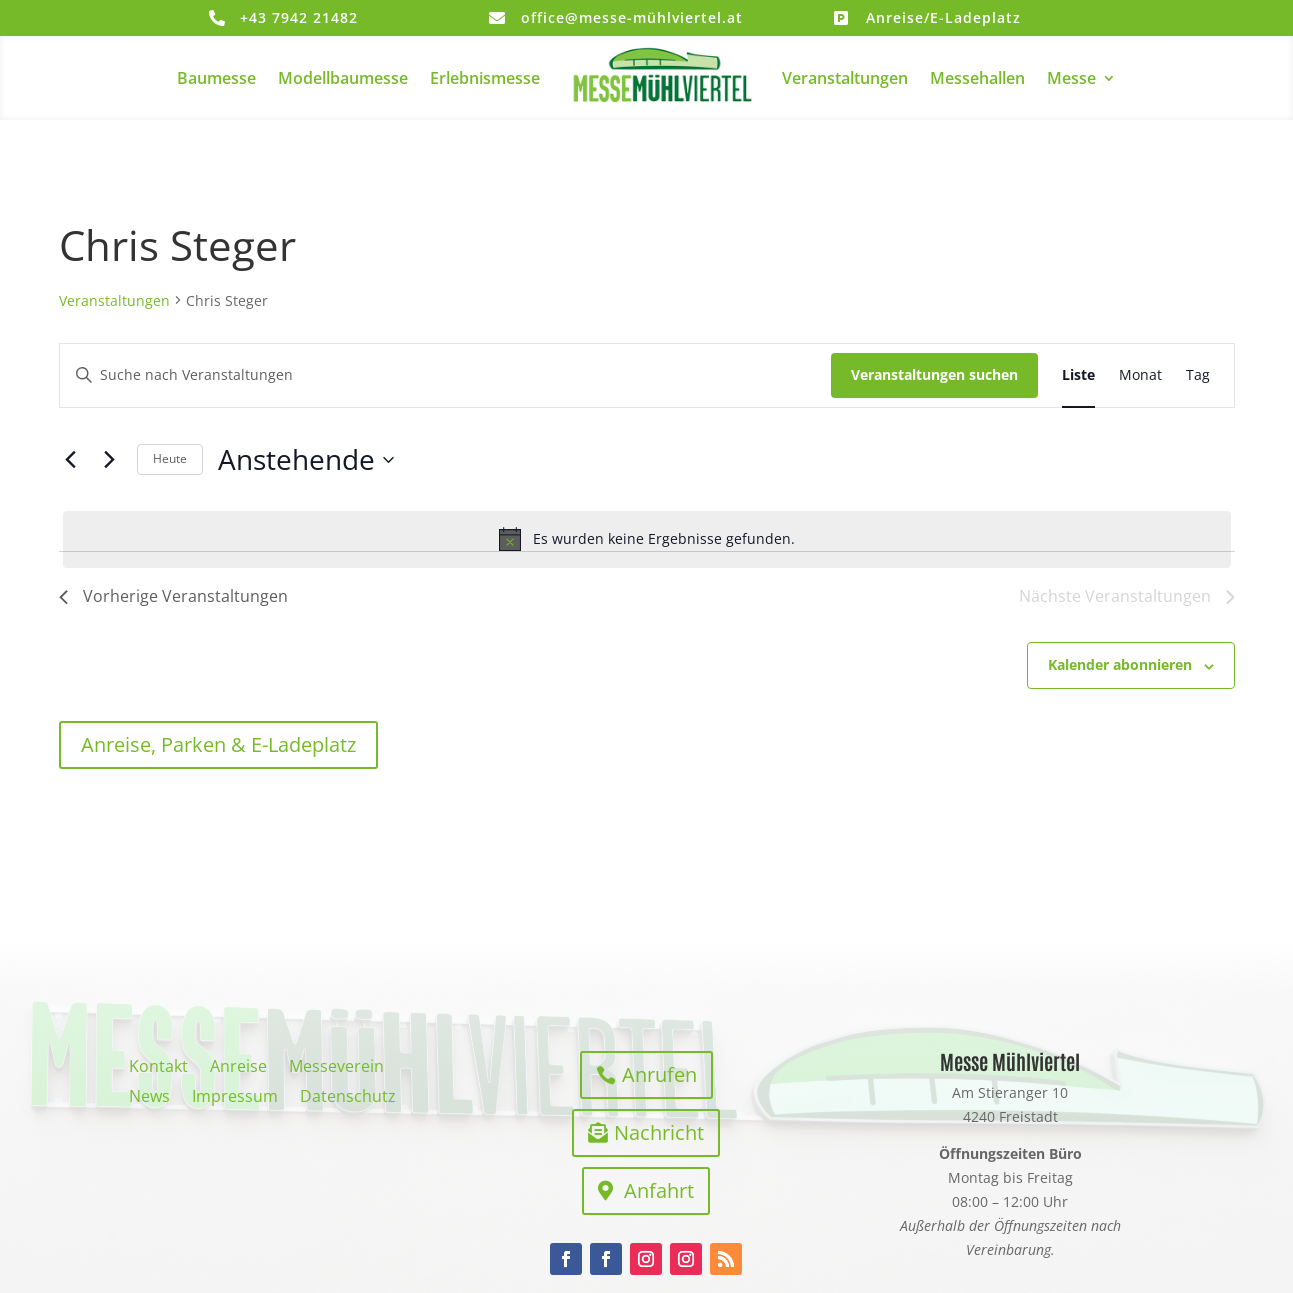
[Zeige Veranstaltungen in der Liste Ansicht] (1078, 375)
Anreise (238, 1068)
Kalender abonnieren (1120, 664)
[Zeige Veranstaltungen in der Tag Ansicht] (1198, 375)
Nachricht (659, 1132)
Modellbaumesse (343, 78)
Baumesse (216, 78)
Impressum (235, 1098)
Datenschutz (348, 1098)
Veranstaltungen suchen (934, 374)
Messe (1071, 78)
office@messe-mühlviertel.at (632, 17)
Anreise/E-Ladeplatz (943, 17)
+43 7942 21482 (299, 17)
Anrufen (659, 1074)
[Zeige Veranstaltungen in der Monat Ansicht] (1140, 375)
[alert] (647, 539)
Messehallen (977, 78)
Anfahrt (659, 1190)
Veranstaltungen (845, 78)
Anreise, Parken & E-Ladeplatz (218, 744)
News (149, 1098)
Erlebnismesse (485, 78)
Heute (170, 458)
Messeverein (336, 1068)
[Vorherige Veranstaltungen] (71, 460)
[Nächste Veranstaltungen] (110, 460)
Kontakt (158, 1068)
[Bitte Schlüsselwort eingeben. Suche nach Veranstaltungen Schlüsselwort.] (445, 375)
